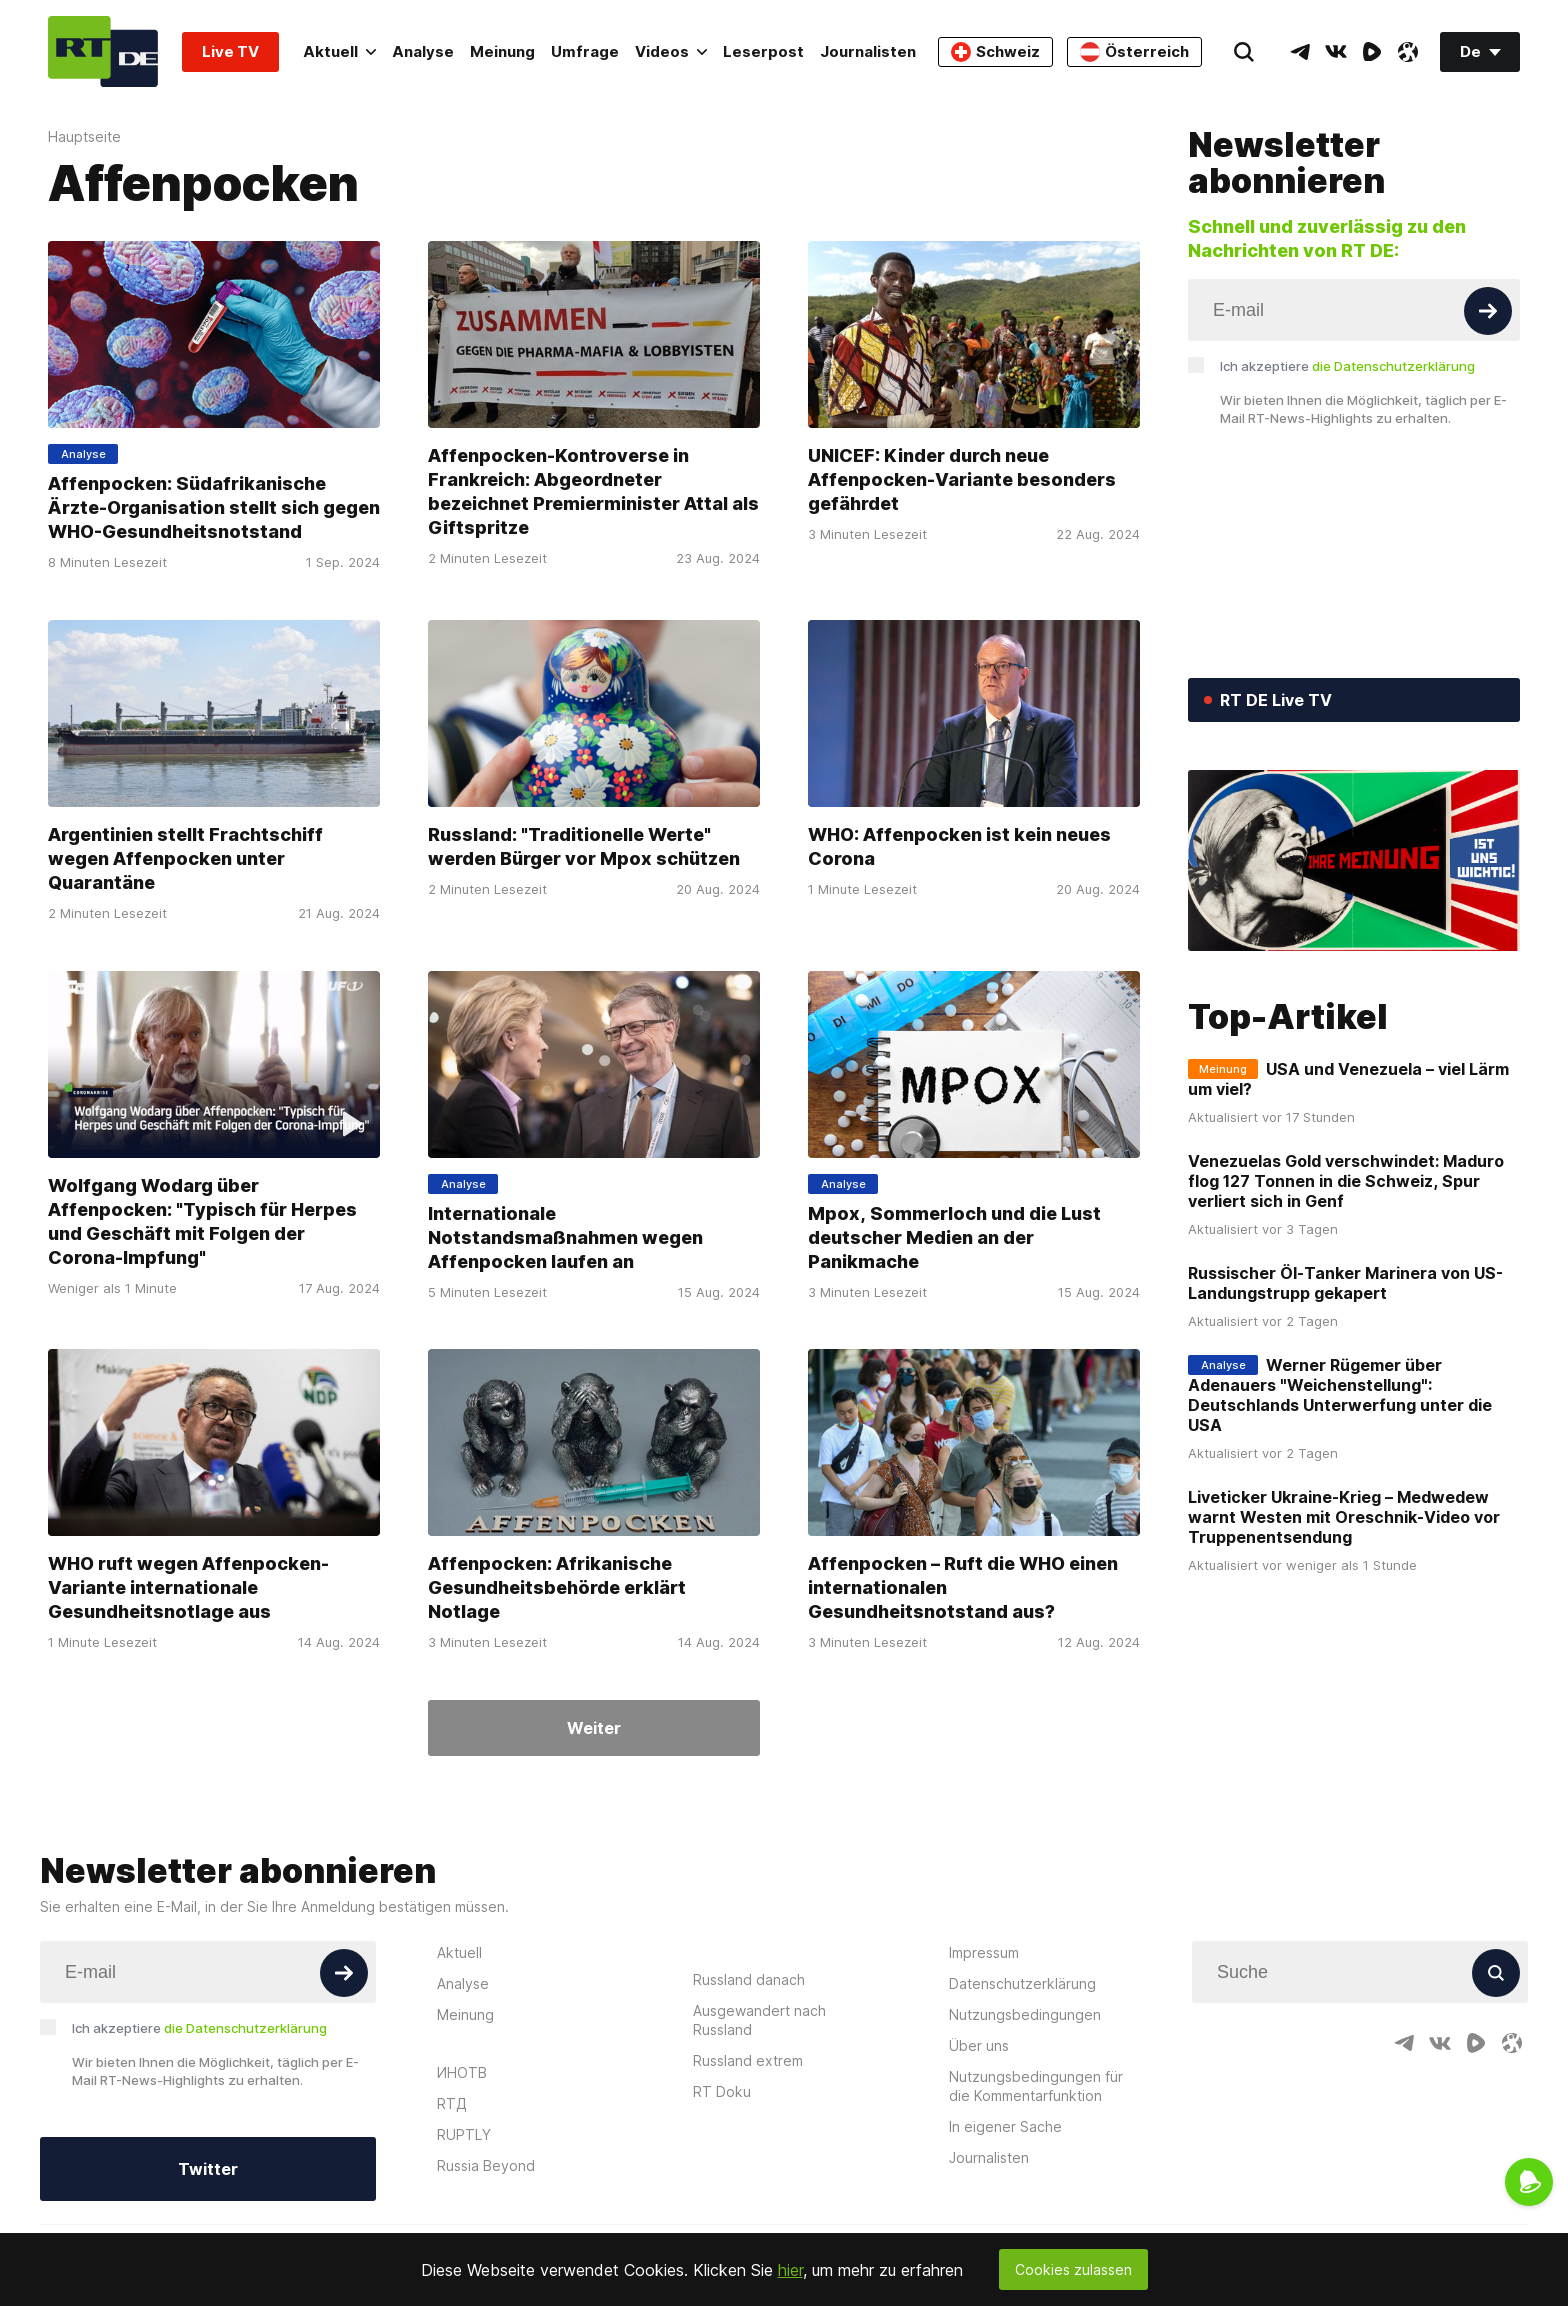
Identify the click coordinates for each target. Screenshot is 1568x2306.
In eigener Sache (1005, 2126)
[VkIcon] (1336, 52)
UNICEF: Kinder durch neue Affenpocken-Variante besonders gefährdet (962, 479)
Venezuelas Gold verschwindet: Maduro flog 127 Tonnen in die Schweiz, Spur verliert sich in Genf (1346, 1181)
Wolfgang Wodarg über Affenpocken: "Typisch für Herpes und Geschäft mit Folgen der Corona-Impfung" (202, 1220)
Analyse (423, 51)
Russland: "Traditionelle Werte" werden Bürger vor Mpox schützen (584, 846)
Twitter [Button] (208, 2169)
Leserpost (763, 51)
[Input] (1354, 310)
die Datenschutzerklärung (1393, 366)
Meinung (502, 51)
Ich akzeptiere (1347, 366)
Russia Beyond (486, 2165)
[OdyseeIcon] (1408, 52)
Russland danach (749, 1979)
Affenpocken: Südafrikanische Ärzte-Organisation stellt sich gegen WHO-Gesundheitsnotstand (214, 507)
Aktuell (339, 51)
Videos (671, 51)
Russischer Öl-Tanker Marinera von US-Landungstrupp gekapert (1345, 1283)
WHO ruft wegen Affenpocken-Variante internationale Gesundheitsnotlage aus (188, 1587)
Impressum (984, 1952)
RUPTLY (464, 2134)
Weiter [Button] (594, 1728)
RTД (452, 2103)
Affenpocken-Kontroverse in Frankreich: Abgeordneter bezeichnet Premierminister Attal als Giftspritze (593, 491)
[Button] (1488, 311)
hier (790, 2270)
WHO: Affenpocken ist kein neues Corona (959, 846)
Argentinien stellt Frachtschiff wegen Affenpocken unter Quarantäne (185, 858)
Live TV (230, 51)
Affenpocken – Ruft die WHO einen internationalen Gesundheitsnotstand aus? (963, 1587)
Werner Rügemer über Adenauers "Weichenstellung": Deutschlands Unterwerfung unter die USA (1340, 1395)
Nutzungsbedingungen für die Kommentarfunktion (1036, 2086)
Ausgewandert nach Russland (759, 2020)
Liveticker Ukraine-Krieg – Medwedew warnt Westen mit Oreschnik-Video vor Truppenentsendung (1344, 1517)
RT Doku (722, 2091)
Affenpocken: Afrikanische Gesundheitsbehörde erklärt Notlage (557, 1587)
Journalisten (868, 51)
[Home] (103, 51)
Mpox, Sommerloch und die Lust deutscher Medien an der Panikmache (954, 1236)
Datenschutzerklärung (1022, 1983)
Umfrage (585, 51)
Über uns (979, 2045)
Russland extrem (748, 2060)
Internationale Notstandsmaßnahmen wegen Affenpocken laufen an (565, 1236)
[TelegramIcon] (1300, 52)
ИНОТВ (462, 2072)
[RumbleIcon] (1372, 52)
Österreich (1134, 52)
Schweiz (995, 52)
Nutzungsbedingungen (1025, 2014)
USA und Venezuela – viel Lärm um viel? (1348, 1079)
